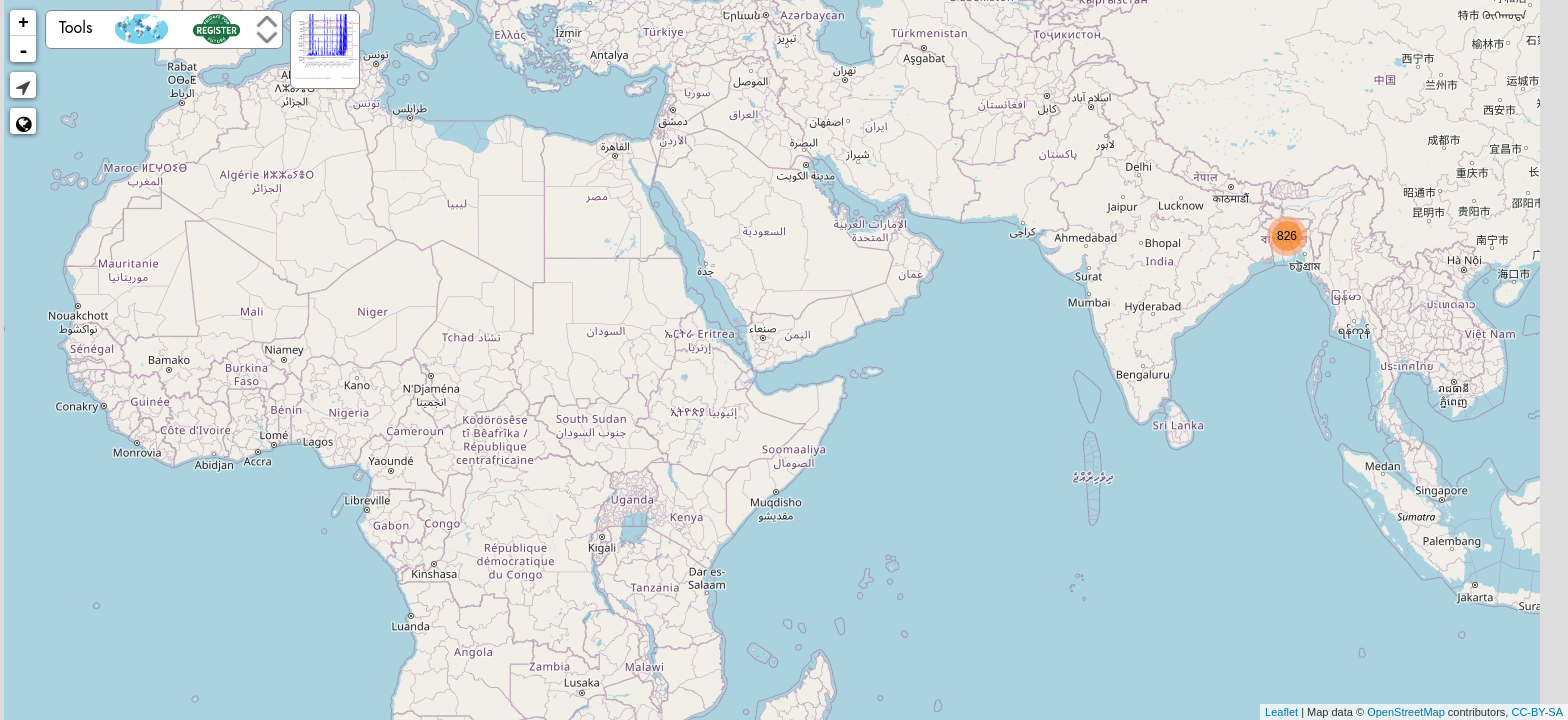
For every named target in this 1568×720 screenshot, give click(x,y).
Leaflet (1281, 712)
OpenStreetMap (1406, 712)
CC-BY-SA (1537, 712)
